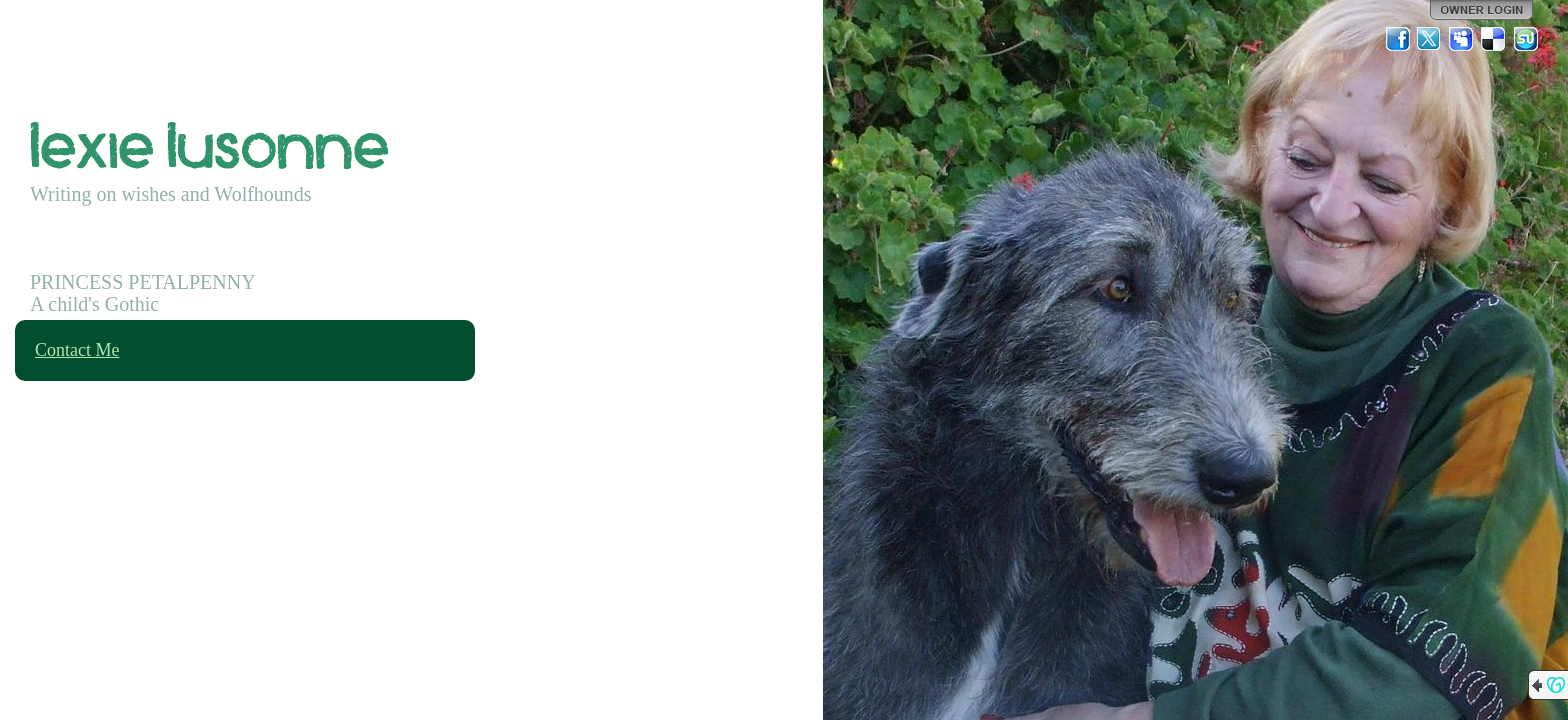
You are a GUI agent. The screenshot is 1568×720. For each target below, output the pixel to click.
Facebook (1398, 39)
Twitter (1430, 39)
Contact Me (77, 350)
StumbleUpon (1526, 39)
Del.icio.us (1494, 39)
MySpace (1462, 39)
